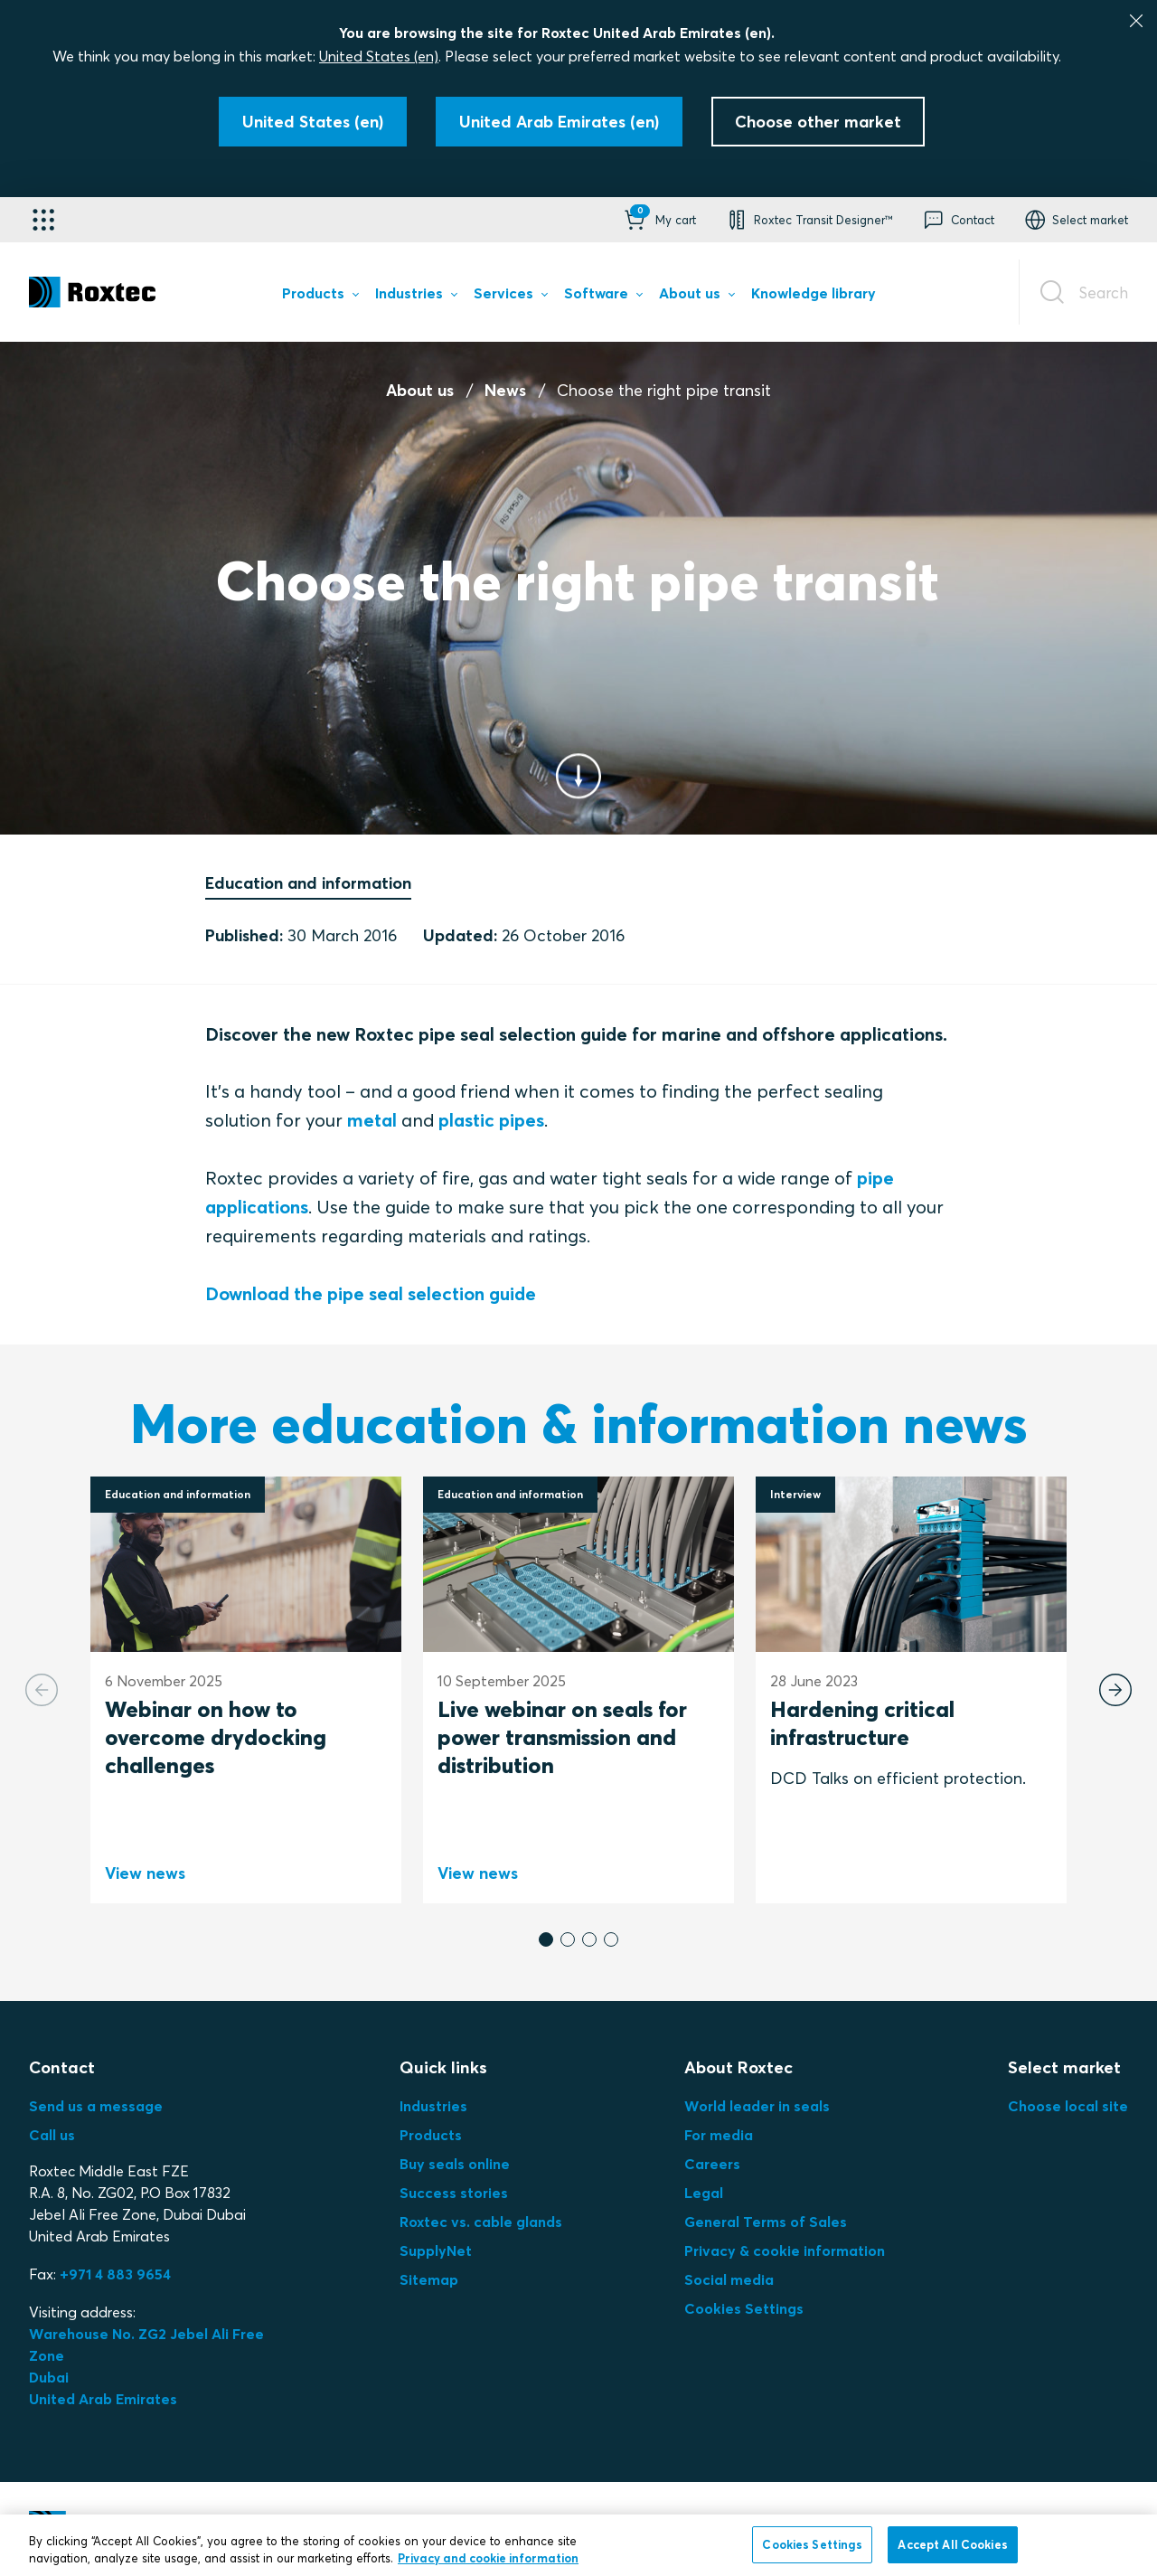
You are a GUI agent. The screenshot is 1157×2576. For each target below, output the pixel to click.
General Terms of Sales (765, 2222)
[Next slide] (1115, 1690)
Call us (52, 2135)
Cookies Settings (744, 2308)
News (505, 390)
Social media (729, 2279)
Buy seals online (455, 2164)
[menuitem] (320, 296)
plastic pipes (491, 1120)
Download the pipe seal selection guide (370, 1293)
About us (420, 390)
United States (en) (378, 56)
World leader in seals (757, 2106)
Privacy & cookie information (784, 2250)
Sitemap (429, 2279)
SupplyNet (436, 2250)
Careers (712, 2164)
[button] (658, 219)
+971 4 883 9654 (115, 2274)
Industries (433, 2106)
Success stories (454, 2193)
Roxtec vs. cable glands (481, 2222)
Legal (703, 2193)
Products (431, 2135)
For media (718, 2135)
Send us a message (96, 2106)
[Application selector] (43, 219)
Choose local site (1068, 2106)
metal (372, 1120)
